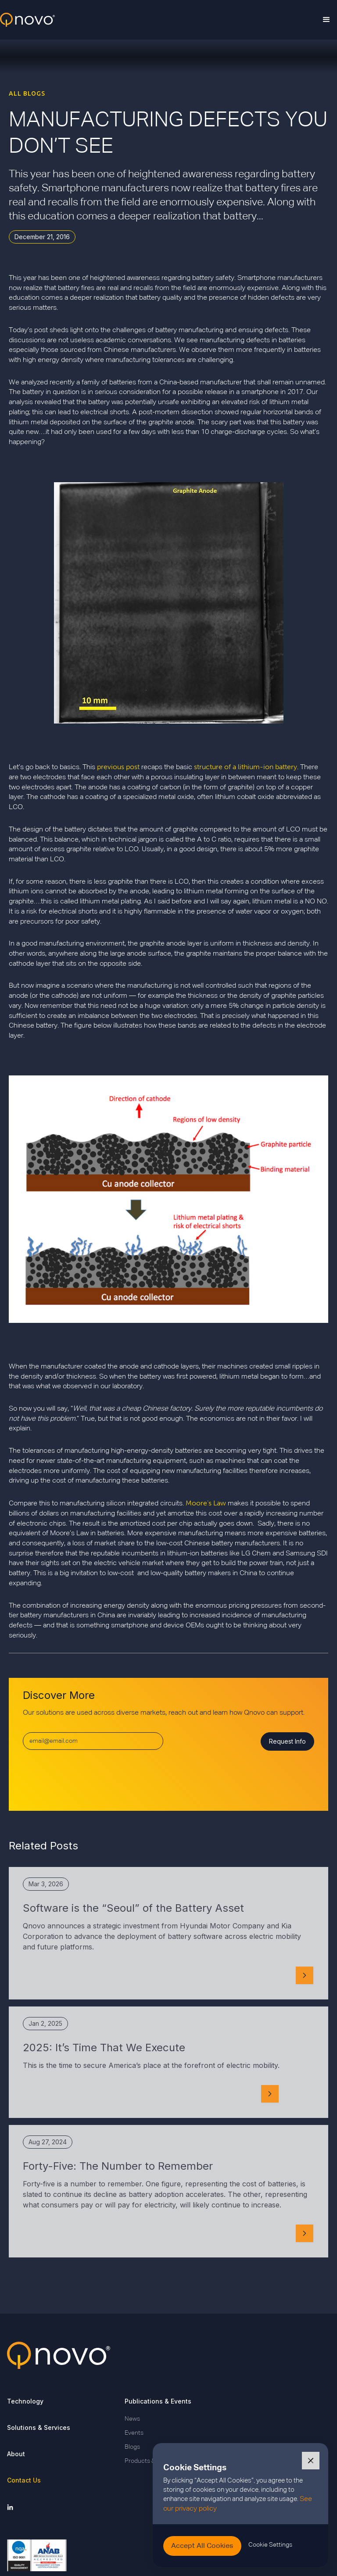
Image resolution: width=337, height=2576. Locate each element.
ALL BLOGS (27, 93)
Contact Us (24, 2480)
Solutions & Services (38, 2427)
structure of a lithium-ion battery (245, 767)
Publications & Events (158, 2401)
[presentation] (89, 1776)
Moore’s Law (206, 1503)
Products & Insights (151, 2461)
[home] (27, 20)
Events (134, 2433)
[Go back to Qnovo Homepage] (168, 2355)
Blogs (132, 2447)
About (16, 2454)
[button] (326, 19)
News (132, 2419)
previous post (118, 767)
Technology (25, 2401)
